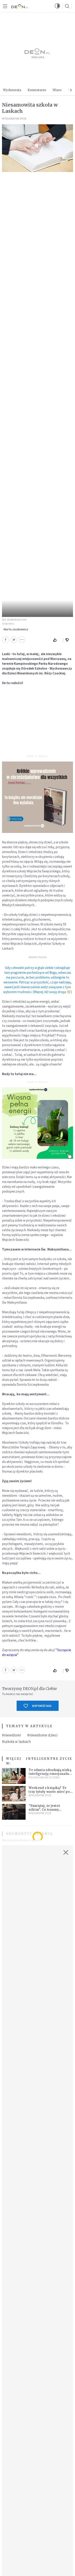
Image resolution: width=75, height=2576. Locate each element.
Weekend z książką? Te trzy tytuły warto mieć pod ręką (50, 1791)
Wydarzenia (12, 90)
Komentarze (37, 90)
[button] (57, 6)
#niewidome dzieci (42, 1735)
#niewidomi (11, 1735)
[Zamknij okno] (65, 1852)
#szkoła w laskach (16, 1741)
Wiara (57, 90)
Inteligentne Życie (14, 118)
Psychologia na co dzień (44, 1777)
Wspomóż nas (37, 1706)
